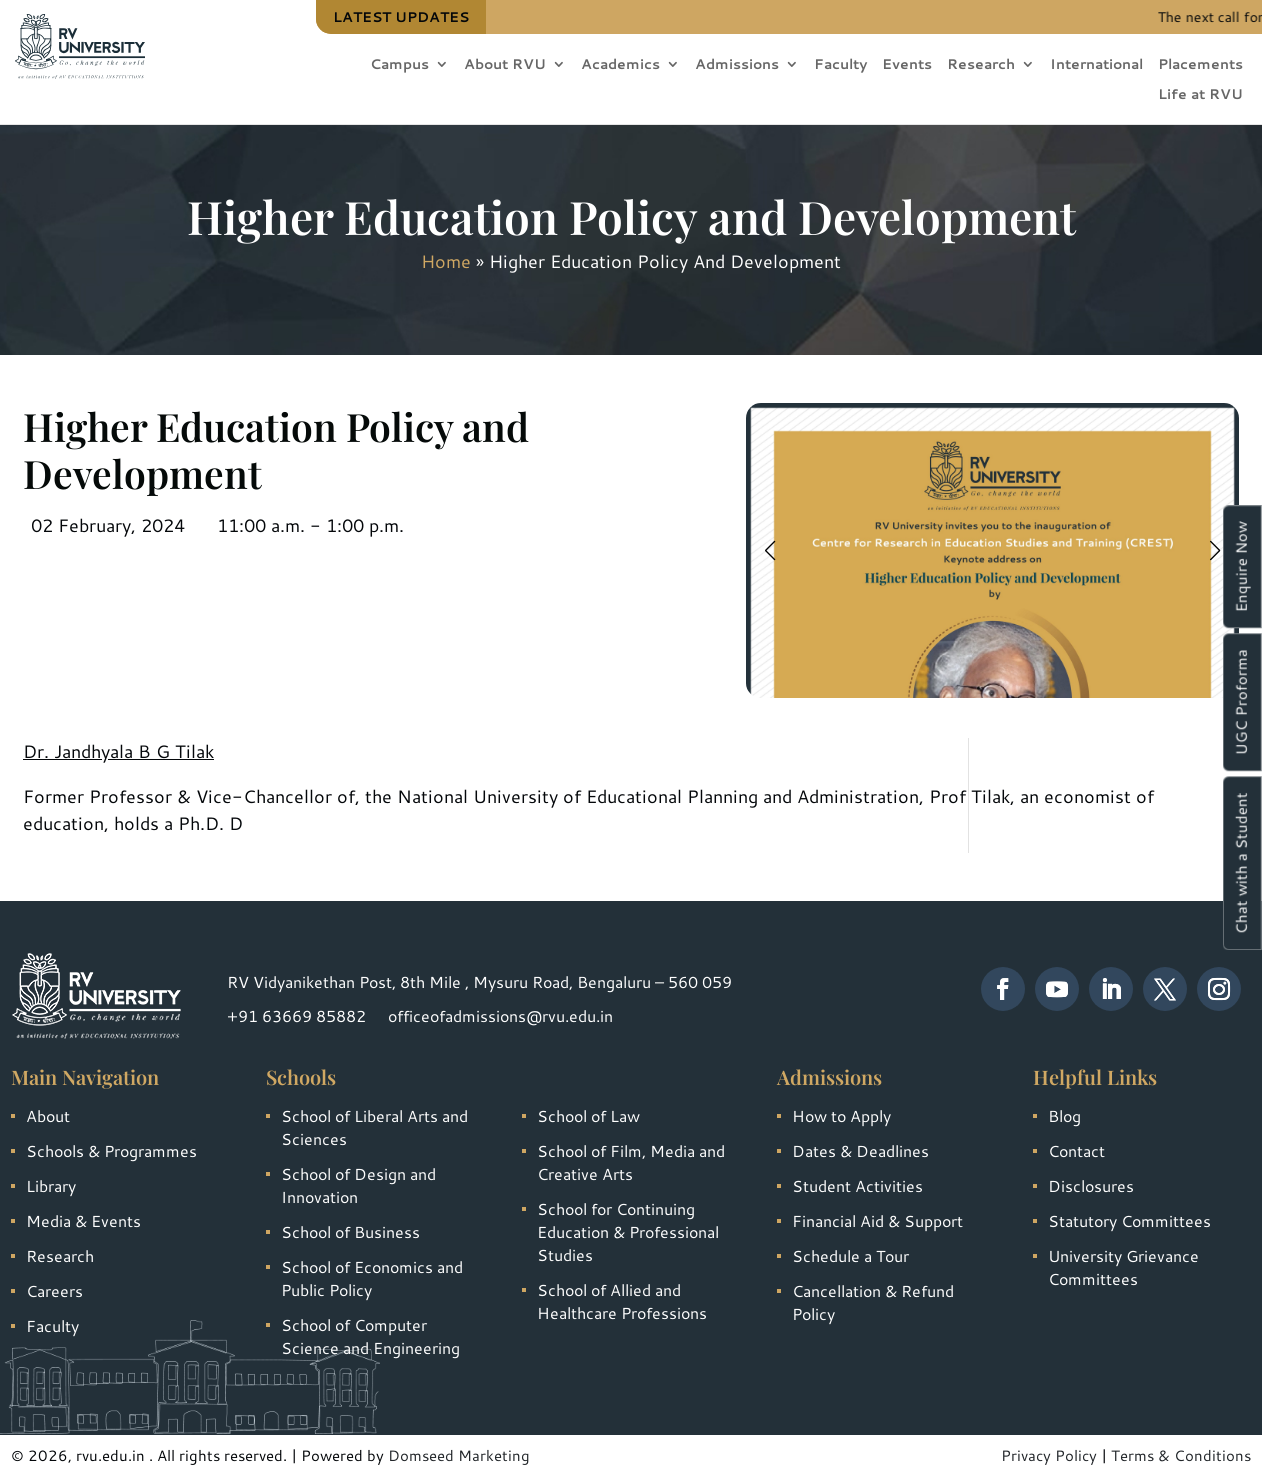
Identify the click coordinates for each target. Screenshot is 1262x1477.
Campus (399, 65)
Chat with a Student (1241, 863)
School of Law (588, 1115)
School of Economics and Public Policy (372, 1278)
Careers (54, 1290)
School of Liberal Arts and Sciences (374, 1127)
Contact (1076, 1150)
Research (981, 65)
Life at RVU (1200, 95)
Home (446, 261)
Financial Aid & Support (877, 1220)
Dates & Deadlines (860, 1150)
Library (51, 1185)
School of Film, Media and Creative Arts (631, 1162)
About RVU (505, 65)
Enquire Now (1241, 566)
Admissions (737, 65)
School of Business (350, 1231)
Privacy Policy (1049, 1455)
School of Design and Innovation (358, 1185)
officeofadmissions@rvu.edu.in (500, 1015)
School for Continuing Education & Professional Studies (628, 1231)
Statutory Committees (1129, 1220)
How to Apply (841, 1115)
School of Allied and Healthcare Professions (622, 1301)
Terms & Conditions (1181, 1455)
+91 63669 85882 (296, 1015)
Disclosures (1091, 1185)
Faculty (840, 65)
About (48, 1115)
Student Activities (857, 1185)
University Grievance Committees (1123, 1267)
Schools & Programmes (111, 1150)
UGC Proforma (1241, 702)
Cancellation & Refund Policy (873, 1302)
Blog (1064, 1115)
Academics (620, 65)
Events (907, 65)
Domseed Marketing (459, 1455)
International (1096, 65)
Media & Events (83, 1220)
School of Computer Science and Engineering (370, 1336)
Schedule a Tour (850, 1255)
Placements (1200, 65)
